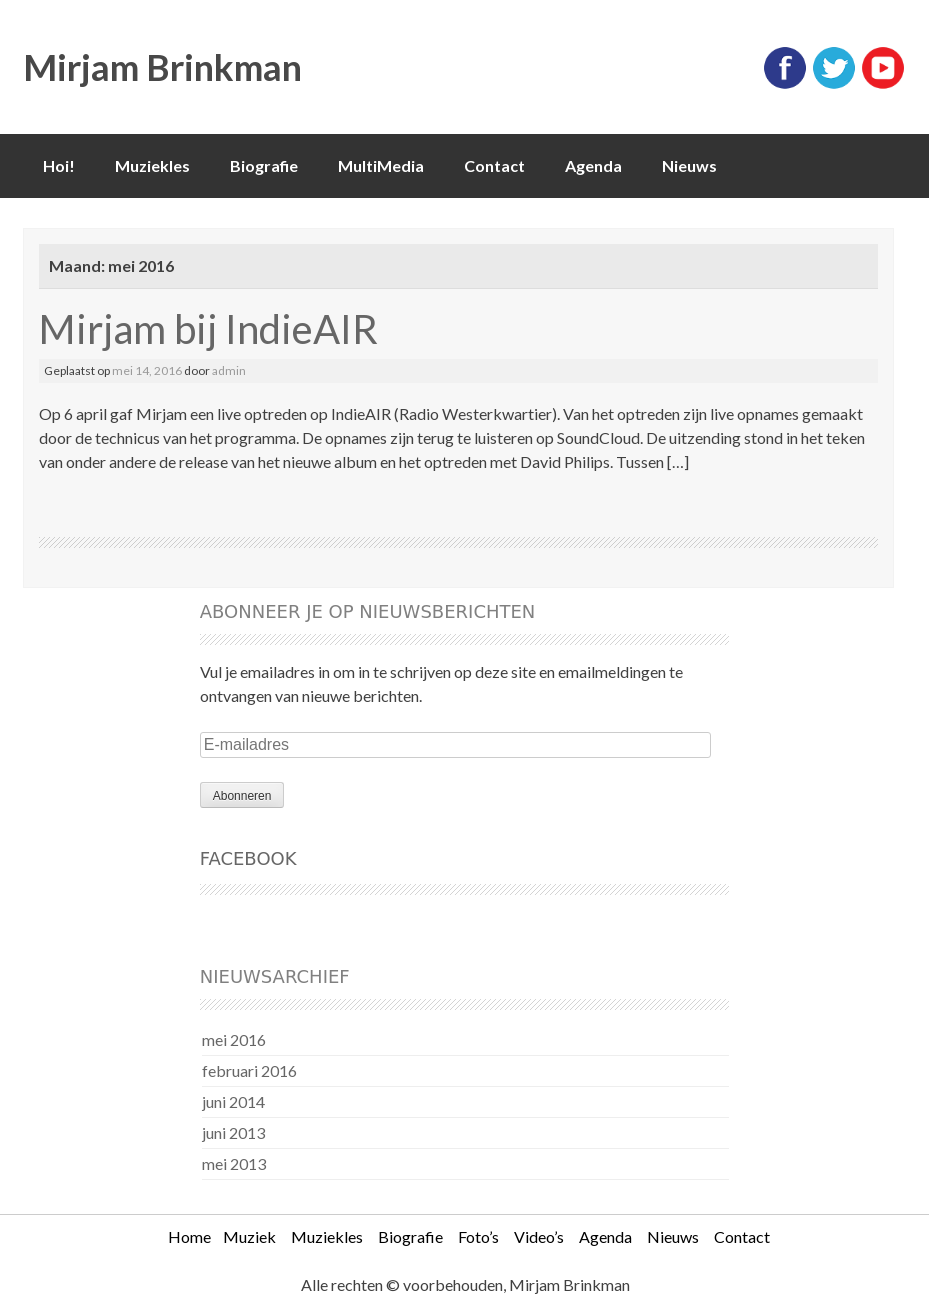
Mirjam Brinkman (162, 67)
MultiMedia (381, 165)
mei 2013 (234, 1163)
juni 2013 (233, 1132)
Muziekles (152, 165)
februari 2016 (249, 1070)
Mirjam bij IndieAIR (208, 329)
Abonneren (242, 796)
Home (189, 1236)
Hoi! (59, 165)
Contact (494, 165)
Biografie (264, 165)
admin (229, 370)
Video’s (539, 1236)
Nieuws (689, 165)
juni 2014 (233, 1101)
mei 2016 (234, 1039)
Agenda (593, 165)
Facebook (248, 858)
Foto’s (478, 1236)
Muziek (249, 1236)
